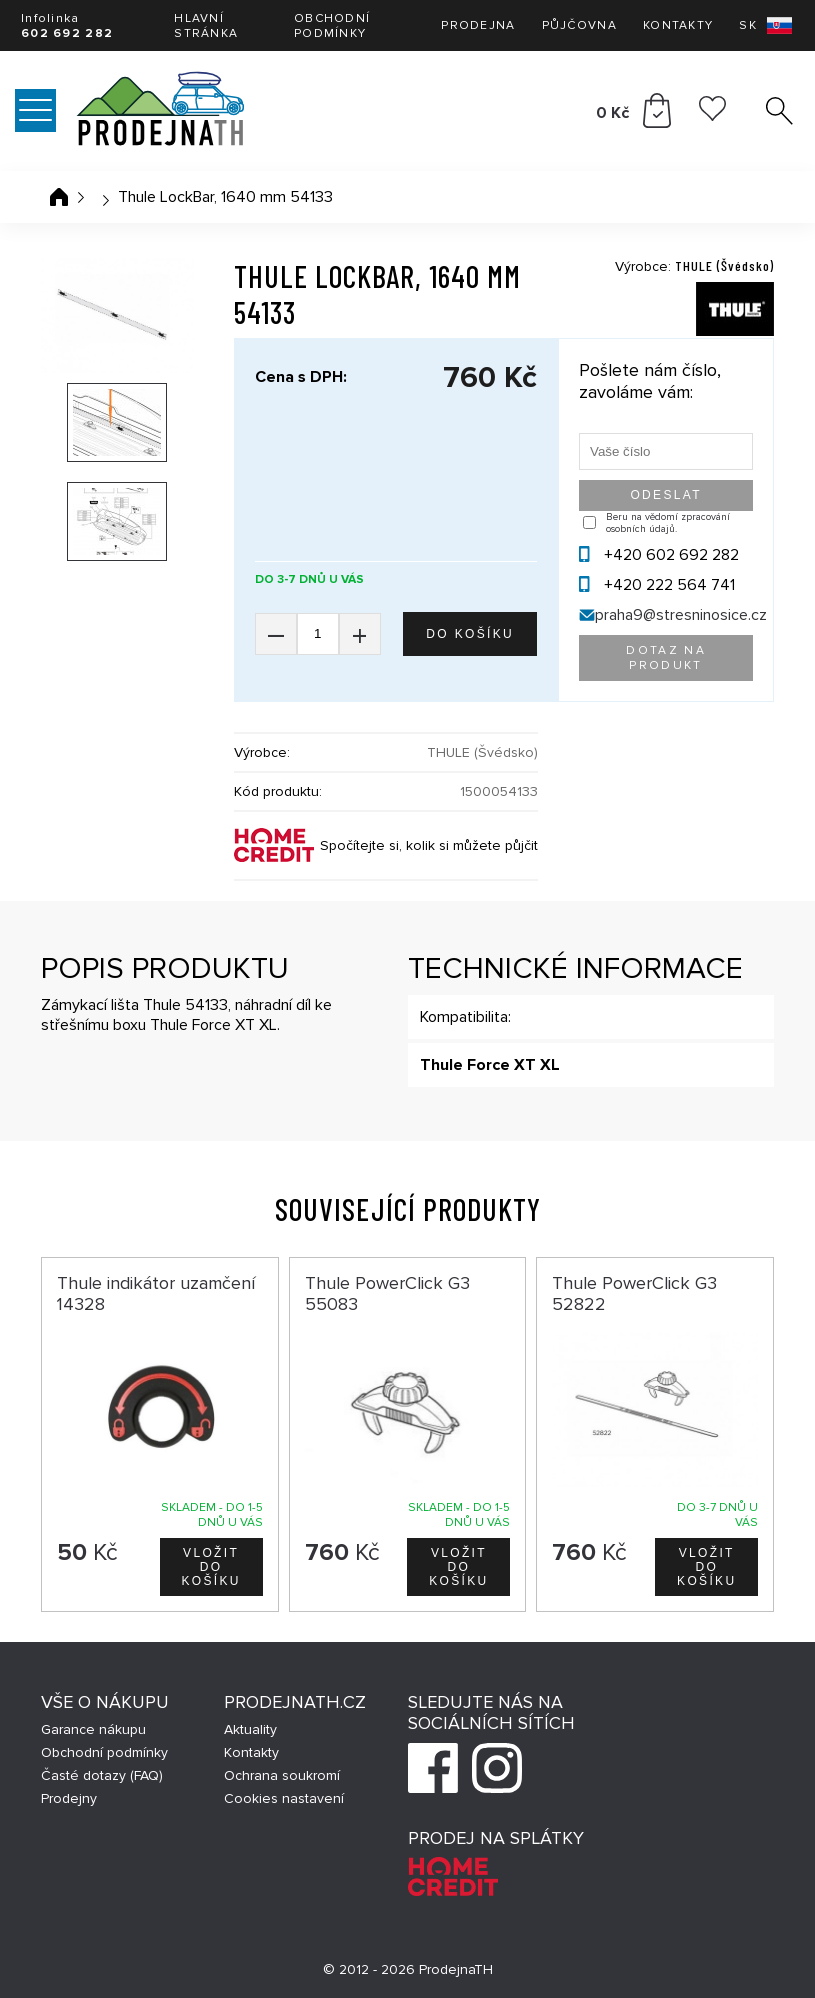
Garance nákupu (93, 1729)
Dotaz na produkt (666, 658)
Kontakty (678, 25)
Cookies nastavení (284, 1798)
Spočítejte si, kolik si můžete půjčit (429, 845)
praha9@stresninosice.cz (681, 615)
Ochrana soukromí (282, 1775)
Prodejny (69, 1798)
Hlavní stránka (206, 26)
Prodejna (478, 25)
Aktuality (250, 1729)
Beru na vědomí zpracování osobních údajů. (668, 523)
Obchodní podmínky (332, 26)
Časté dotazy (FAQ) (102, 1775)
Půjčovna (579, 25)
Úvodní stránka (59, 197)
